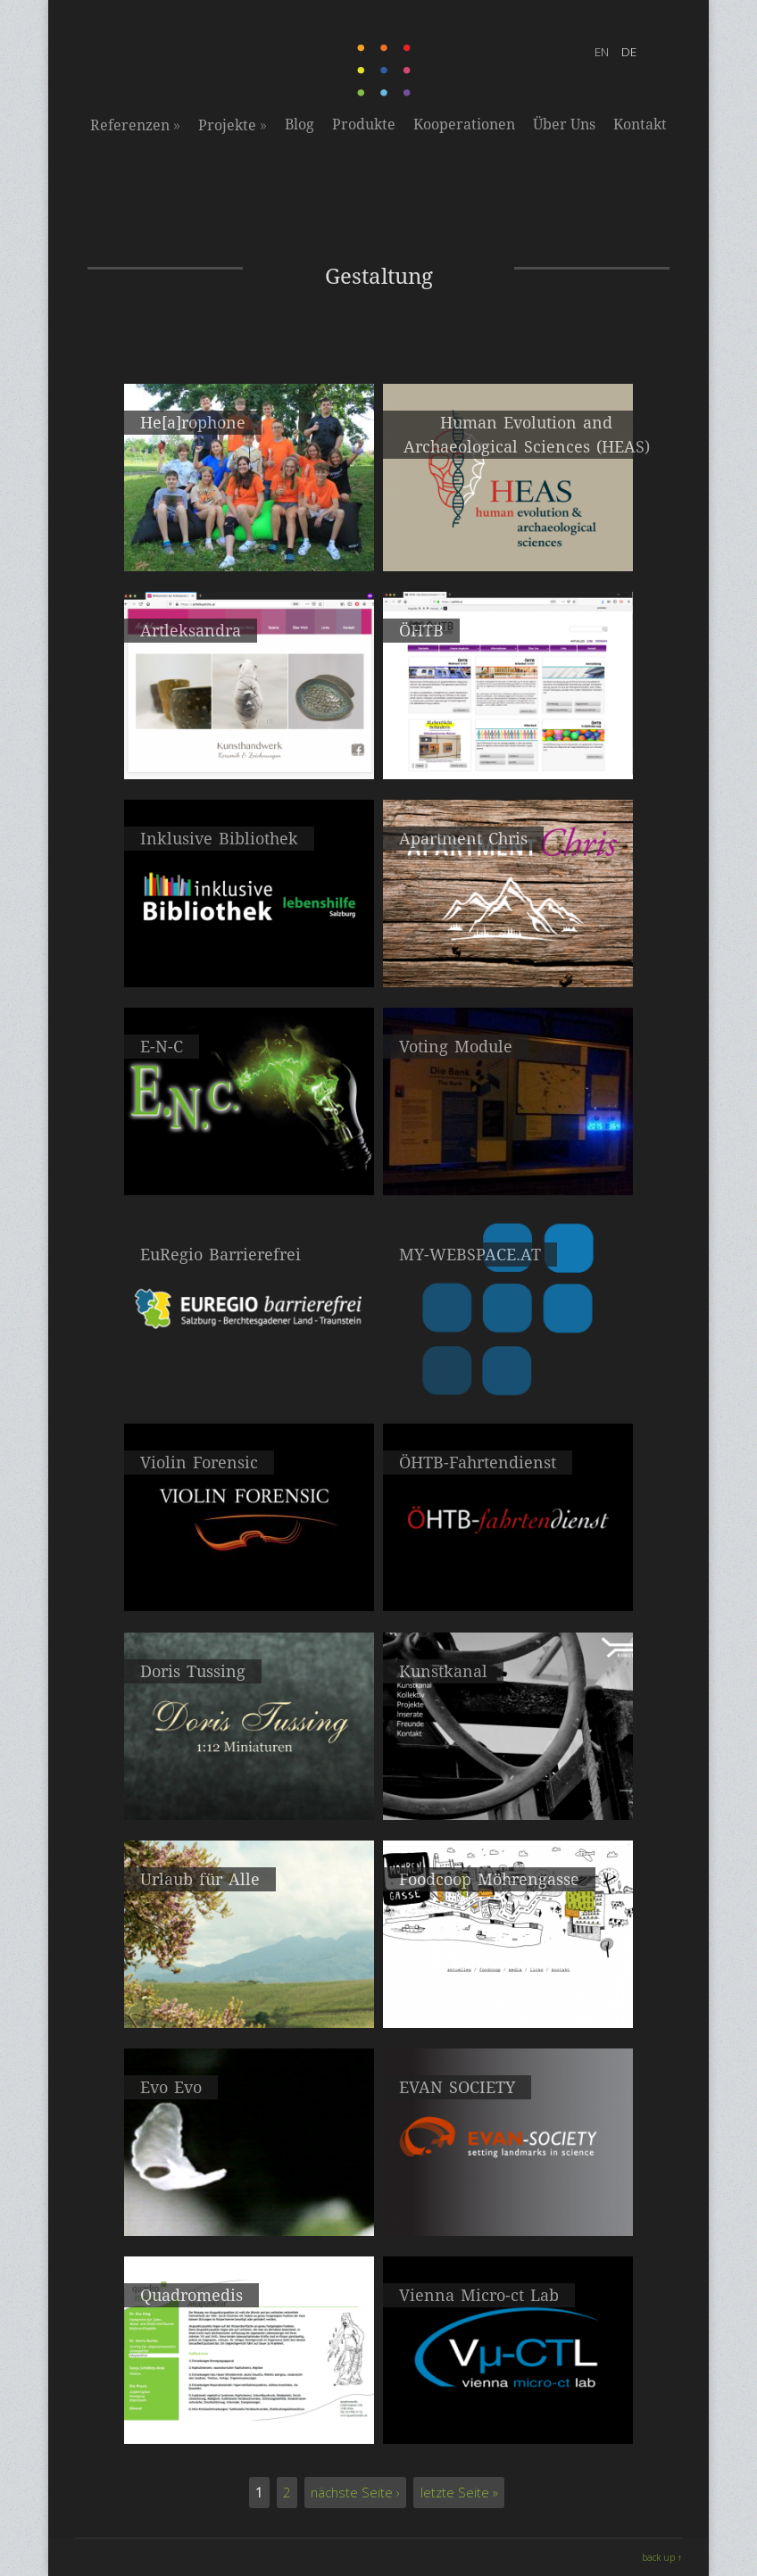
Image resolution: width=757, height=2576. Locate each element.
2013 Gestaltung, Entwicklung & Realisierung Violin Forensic (250, 1591)
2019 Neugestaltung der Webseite (508, 751)
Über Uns (564, 124)
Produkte (363, 124)
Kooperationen (464, 124)
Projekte (232, 125)
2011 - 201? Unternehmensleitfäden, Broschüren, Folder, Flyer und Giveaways (508, 1591)
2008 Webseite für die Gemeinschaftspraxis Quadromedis (249, 2423)
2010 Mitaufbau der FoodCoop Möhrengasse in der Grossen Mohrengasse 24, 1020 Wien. (508, 2009)
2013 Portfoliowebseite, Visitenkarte (249, 1791)
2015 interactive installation (508, 1167)
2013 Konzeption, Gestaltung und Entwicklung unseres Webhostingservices (508, 1383)
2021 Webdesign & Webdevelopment (508, 543)
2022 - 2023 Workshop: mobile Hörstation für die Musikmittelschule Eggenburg (249, 551)
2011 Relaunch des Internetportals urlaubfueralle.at (249, 2007)
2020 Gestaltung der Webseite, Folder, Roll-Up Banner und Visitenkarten (249, 759)
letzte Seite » (459, 2493)
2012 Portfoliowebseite (508, 1791)
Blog (299, 124)
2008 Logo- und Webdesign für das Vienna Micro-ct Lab (508, 2423)
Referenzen (135, 125)
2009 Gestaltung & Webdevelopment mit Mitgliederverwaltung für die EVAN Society (508, 2215)
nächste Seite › (355, 2493)
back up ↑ (662, 2557)
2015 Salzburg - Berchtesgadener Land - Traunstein (249, 1383)
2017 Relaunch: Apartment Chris (508, 959)
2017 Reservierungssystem (249, 959)
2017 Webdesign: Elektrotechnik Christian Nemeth (249, 1175)
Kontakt (640, 124)
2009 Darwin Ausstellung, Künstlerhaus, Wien (249, 2207)
